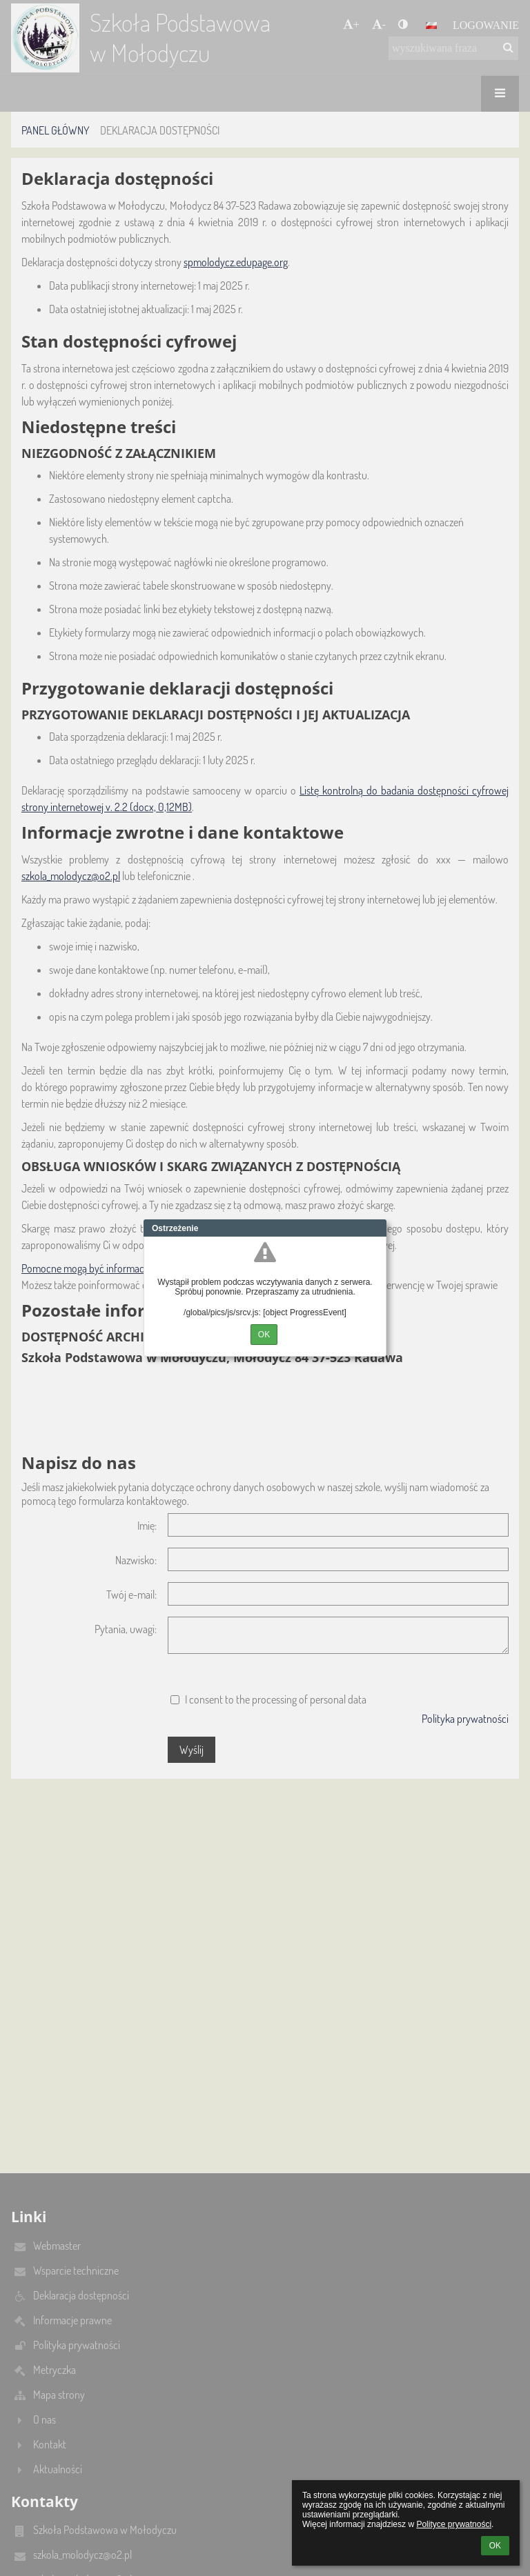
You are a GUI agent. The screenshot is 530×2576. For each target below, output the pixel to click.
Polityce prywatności (453, 2524)
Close (376, 1228)
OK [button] (495, 2545)
